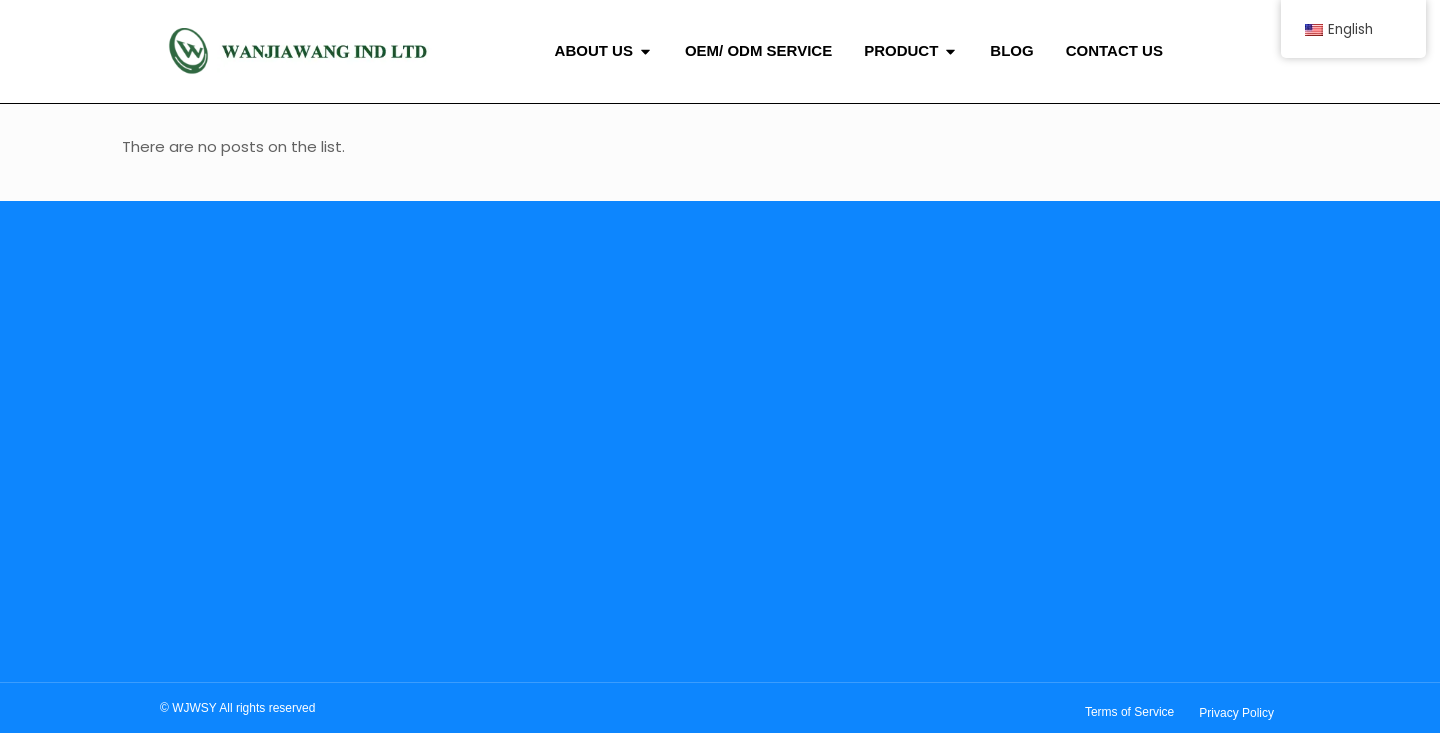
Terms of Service (1129, 712)
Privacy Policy (1236, 713)
